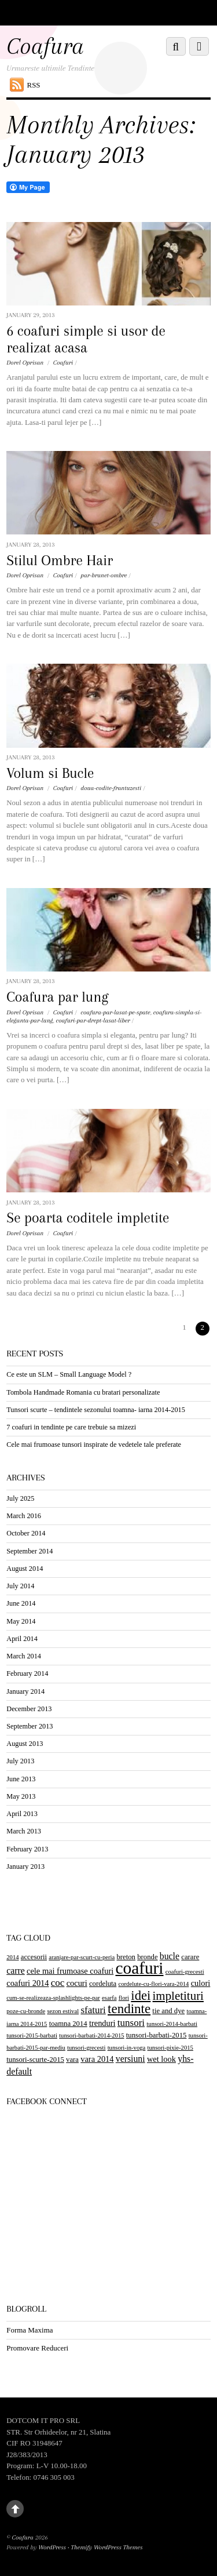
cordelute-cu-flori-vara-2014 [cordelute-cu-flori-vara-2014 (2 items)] (154, 1984)
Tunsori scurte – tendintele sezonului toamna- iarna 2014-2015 (95, 1410)
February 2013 (27, 1849)
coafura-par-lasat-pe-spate (115, 1012)
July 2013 (20, 1761)
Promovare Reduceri (37, 2348)
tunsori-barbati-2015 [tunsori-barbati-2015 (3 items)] (156, 2035)
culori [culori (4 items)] (201, 1983)
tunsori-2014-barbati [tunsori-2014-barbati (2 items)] (171, 2024)
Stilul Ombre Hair (59, 560)
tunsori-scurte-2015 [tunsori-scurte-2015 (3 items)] (35, 2059)
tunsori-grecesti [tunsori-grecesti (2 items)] (86, 2047)
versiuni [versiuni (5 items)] (130, 2059)
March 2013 (23, 1831)
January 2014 (25, 1691)
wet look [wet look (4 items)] (161, 2059)
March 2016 (23, 1516)
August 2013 (24, 1744)
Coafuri (63, 362)
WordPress (52, 2547)
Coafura (23, 2537)
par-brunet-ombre (103, 575)
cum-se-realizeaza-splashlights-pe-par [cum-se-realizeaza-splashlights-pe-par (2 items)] (53, 1998)
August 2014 (24, 1568)
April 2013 (22, 1814)
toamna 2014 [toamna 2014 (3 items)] (68, 2024)
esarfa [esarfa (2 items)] (109, 1998)
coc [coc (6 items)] (58, 1982)
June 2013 (20, 1779)
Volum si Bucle (50, 773)
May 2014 (20, 1621)
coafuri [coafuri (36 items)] (139, 1968)
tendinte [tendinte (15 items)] (129, 2009)
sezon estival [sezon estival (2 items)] (63, 2011)
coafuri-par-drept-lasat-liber (93, 1020)
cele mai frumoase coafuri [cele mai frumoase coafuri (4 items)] (70, 1970)
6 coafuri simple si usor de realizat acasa (85, 339)
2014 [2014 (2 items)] (12, 1957)
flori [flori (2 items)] (124, 1998)
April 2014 (22, 1639)
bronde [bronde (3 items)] (147, 1957)
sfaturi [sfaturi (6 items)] (92, 2009)
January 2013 (25, 1866)
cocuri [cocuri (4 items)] (77, 1983)
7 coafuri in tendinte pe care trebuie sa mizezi (71, 1427)
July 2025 (20, 1498)
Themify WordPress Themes (107, 2547)
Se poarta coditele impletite (87, 1218)
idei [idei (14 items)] (140, 1995)
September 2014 (29, 1551)
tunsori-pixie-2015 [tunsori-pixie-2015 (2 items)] (170, 2047)
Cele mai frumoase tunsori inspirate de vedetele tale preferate (93, 1444)
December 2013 (29, 1709)
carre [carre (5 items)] (15, 1970)
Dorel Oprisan (24, 362)
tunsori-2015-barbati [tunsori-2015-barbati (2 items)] (31, 2035)
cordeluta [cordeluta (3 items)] (102, 1984)
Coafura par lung (57, 997)
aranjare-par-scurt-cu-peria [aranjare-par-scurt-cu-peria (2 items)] (82, 1957)
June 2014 (20, 1603)
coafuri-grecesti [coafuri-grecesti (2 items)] (184, 1972)
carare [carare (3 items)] (190, 1957)
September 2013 (29, 1726)
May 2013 (20, 1796)
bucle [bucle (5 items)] (169, 1956)
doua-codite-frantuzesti (110, 788)
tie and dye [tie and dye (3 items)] (168, 2011)
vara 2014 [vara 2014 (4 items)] (96, 2059)
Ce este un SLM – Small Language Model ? (68, 1374)
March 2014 (23, 1656)
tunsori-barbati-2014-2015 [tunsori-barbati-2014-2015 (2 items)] (91, 2035)
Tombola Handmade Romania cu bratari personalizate (83, 1392)
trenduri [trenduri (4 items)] (102, 2023)
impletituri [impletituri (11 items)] (178, 1996)
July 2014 (20, 1586)
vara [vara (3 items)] (72, 2059)
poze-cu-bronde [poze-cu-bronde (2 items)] (25, 2011)
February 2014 (27, 1673)
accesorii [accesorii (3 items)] (34, 1957)
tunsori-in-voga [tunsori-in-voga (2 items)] (127, 2047)
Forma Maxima (29, 2330)
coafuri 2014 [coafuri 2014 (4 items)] (27, 1983)
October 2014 (25, 1533)
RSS (34, 85)
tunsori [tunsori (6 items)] (131, 2022)
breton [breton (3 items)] (125, 1957)
